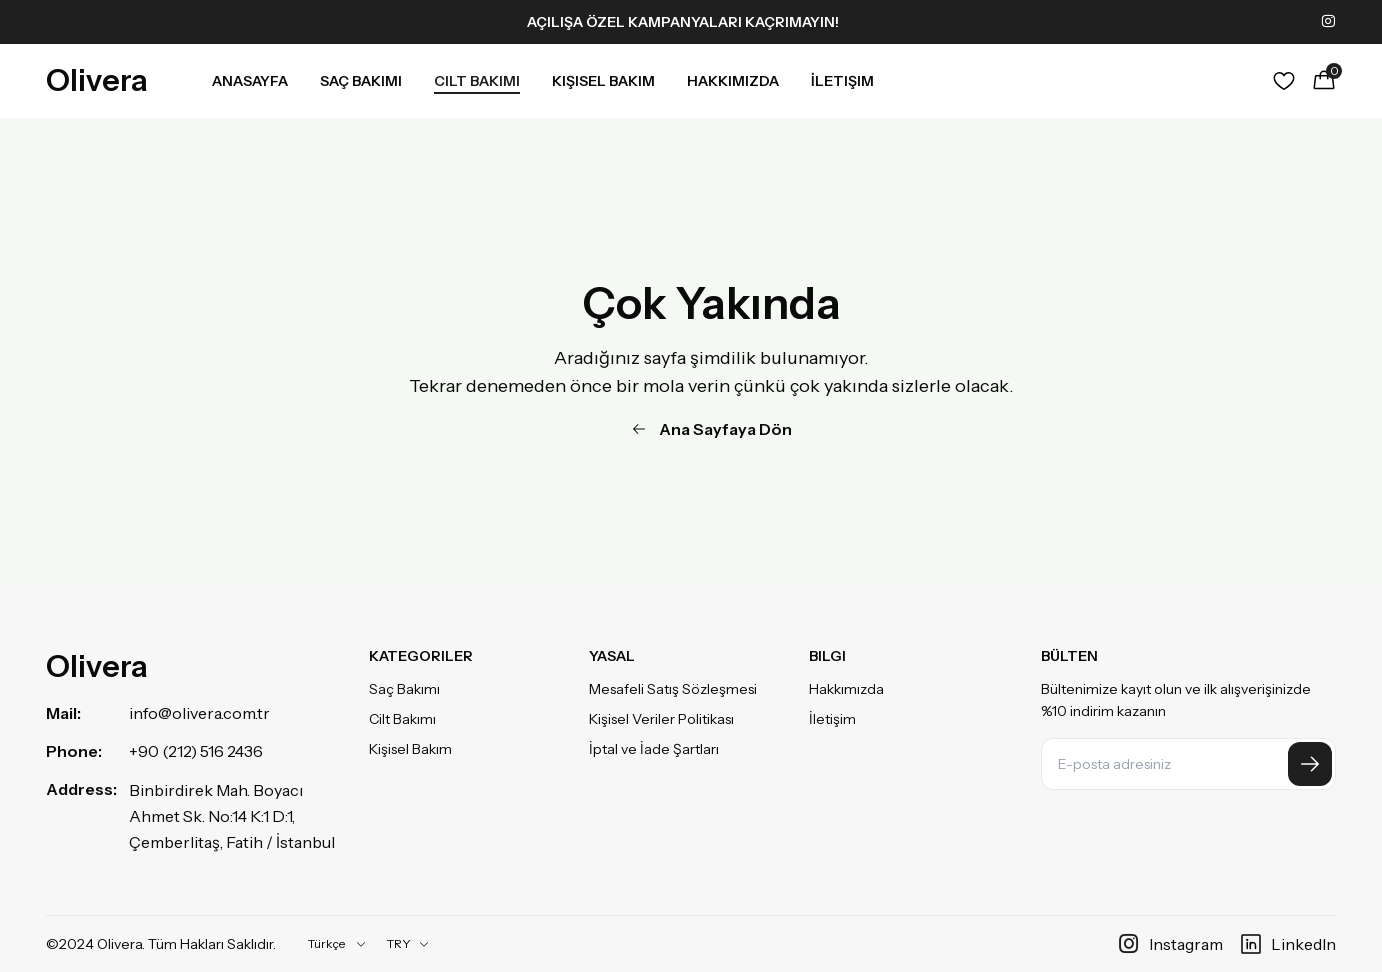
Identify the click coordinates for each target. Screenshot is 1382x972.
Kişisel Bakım (603, 81)
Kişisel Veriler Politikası (661, 719)
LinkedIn (1287, 944)
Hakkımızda (733, 81)
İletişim (842, 81)
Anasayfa (250, 81)
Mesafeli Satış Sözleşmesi (673, 689)
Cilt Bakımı (477, 81)
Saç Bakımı (361, 81)
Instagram (1170, 944)
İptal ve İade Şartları (654, 749)
